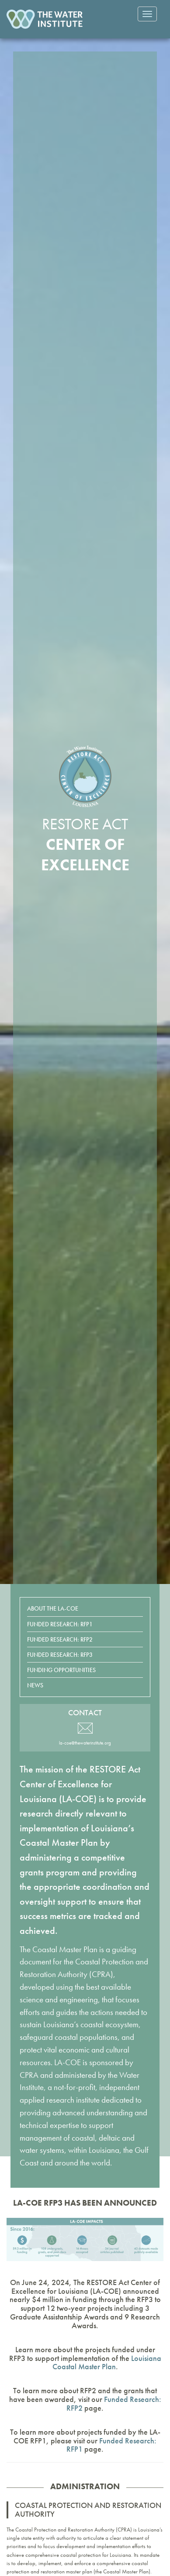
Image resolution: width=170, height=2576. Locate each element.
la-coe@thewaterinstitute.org (85, 1743)
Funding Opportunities (61, 1670)
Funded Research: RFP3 (60, 1655)
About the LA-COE (52, 1608)
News (35, 1685)
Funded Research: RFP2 (60, 1639)
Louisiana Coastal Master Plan (106, 2362)
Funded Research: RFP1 (60, 1624)
